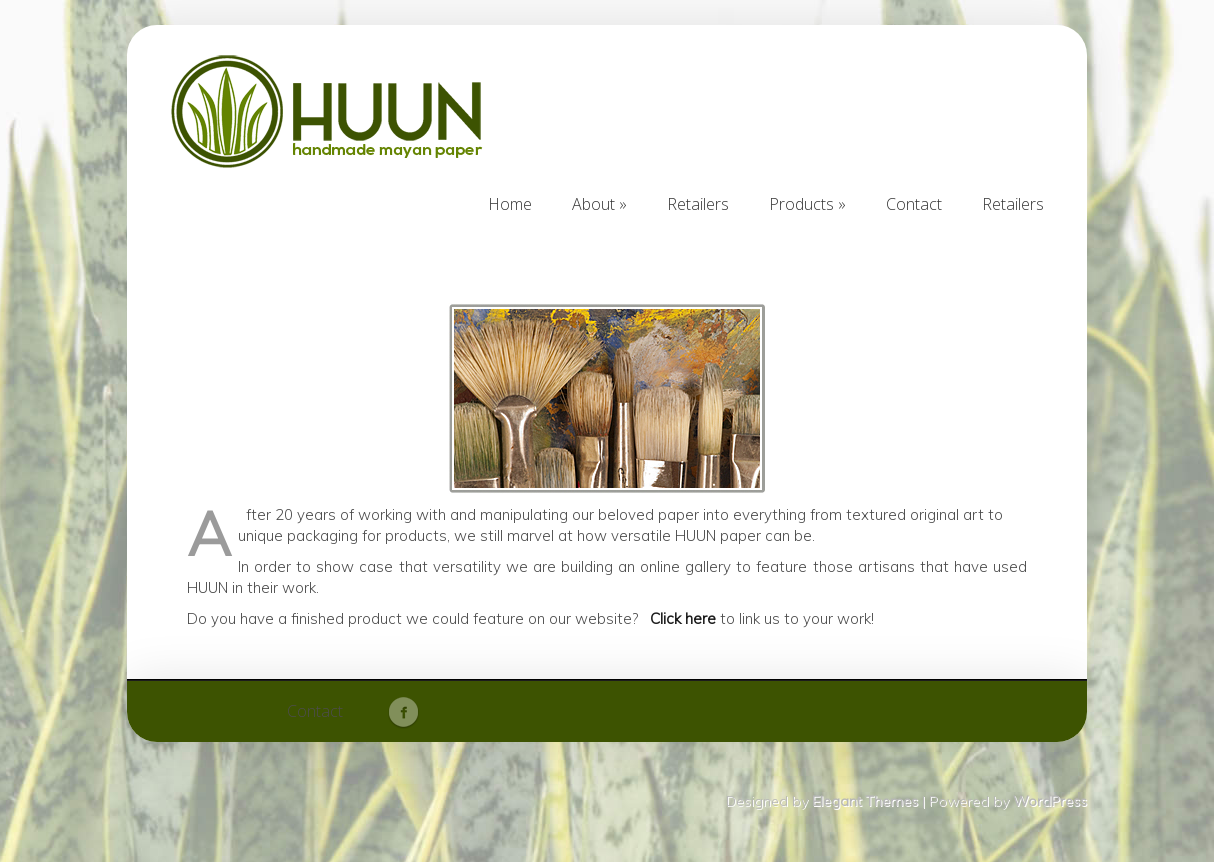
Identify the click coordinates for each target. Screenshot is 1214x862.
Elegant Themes (865, 801)
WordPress (1050, 801)
